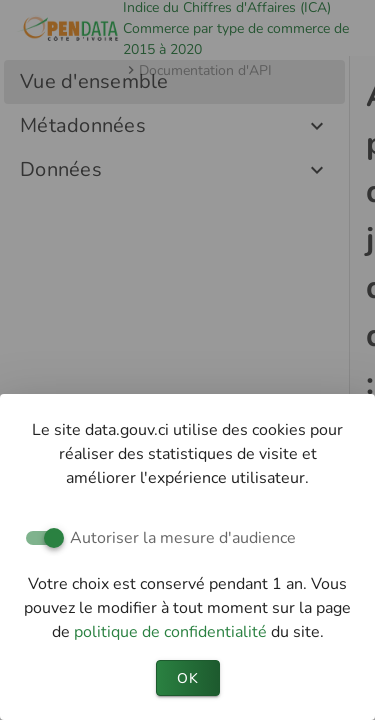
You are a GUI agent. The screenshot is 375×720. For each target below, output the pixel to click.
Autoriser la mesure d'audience (183, 538)
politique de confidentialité (172, 632)
